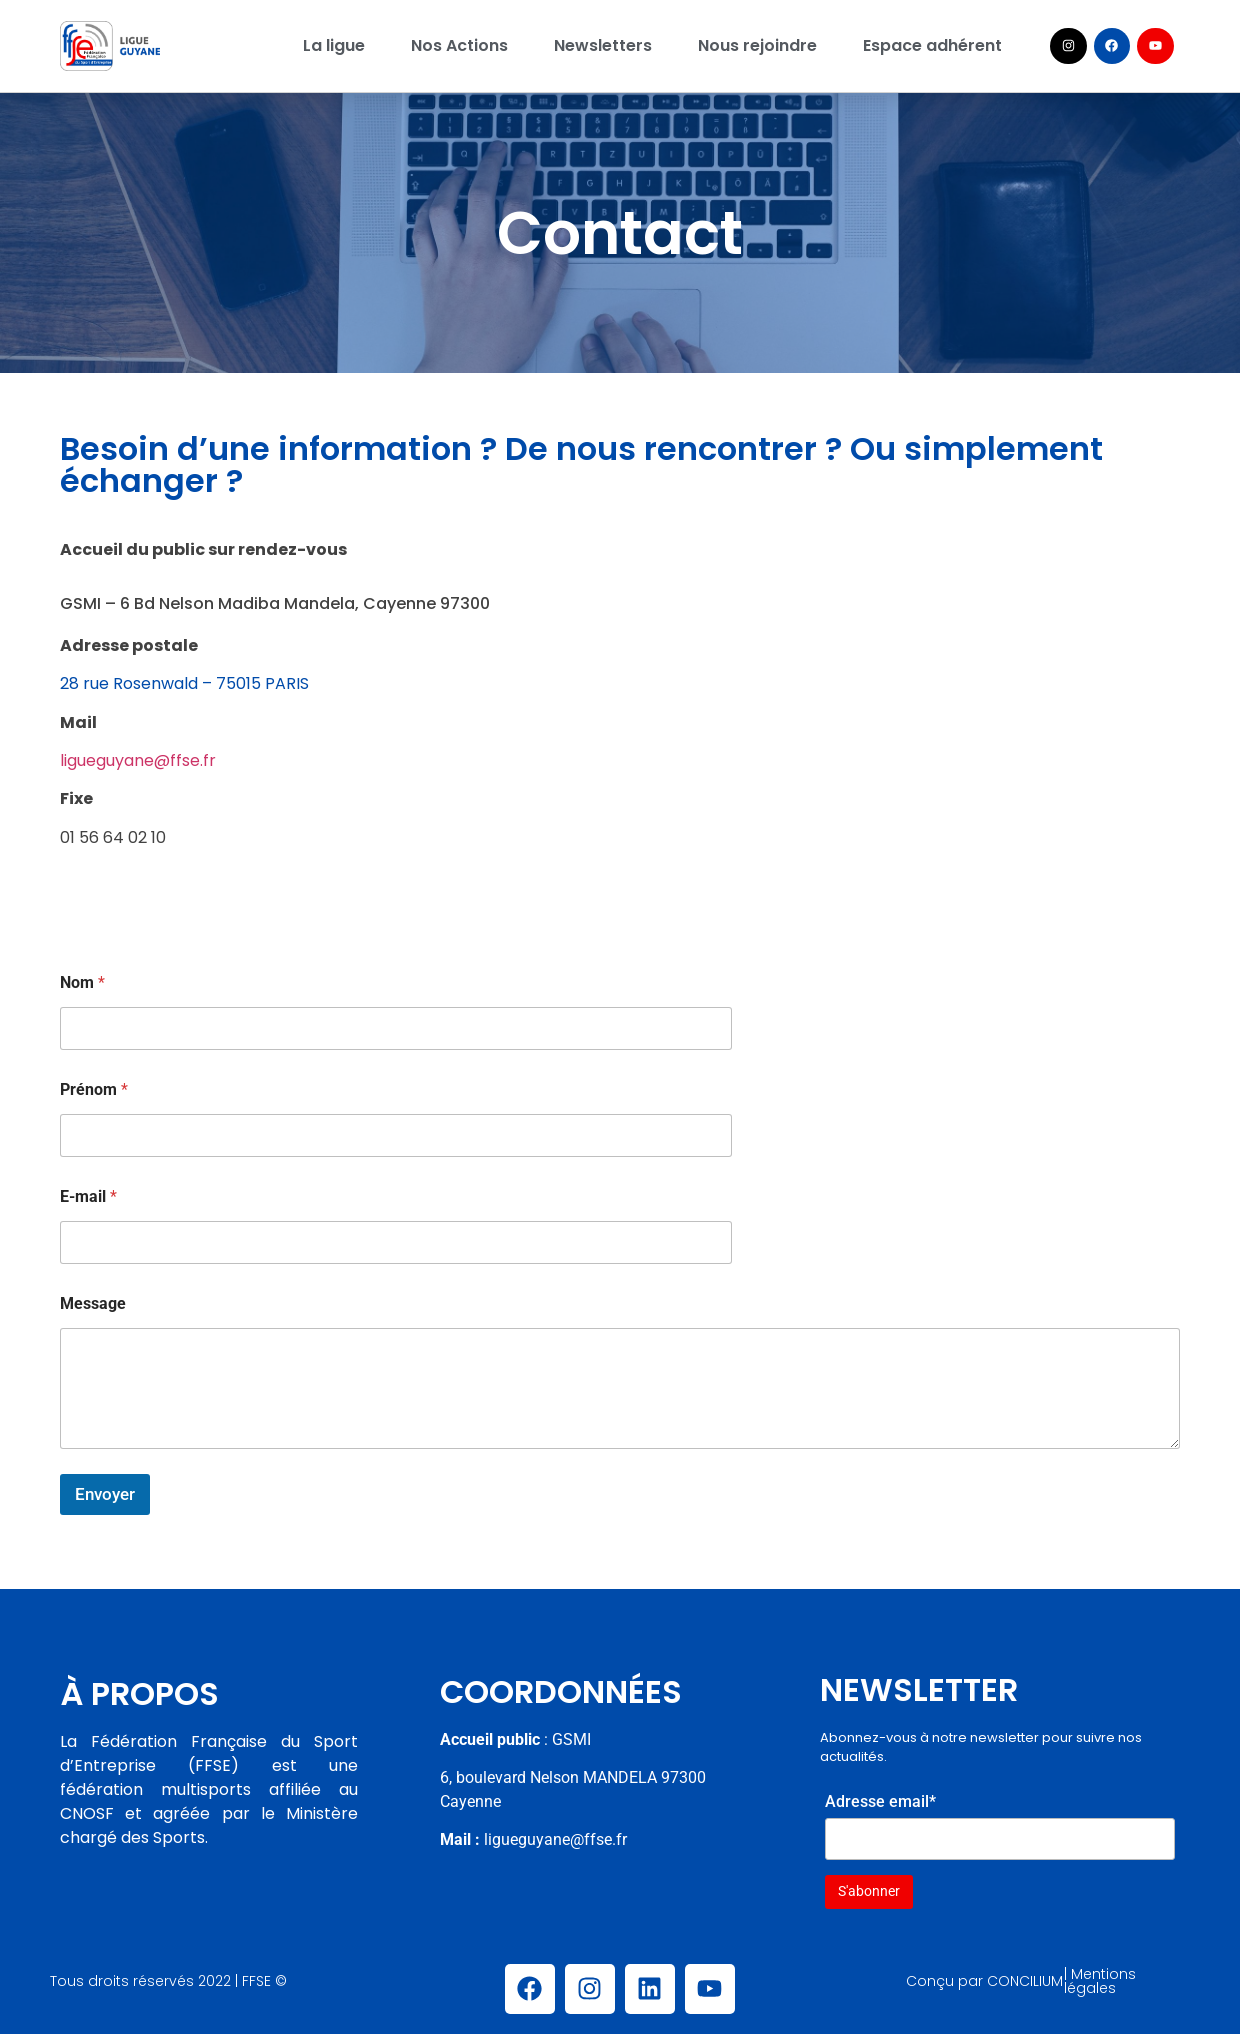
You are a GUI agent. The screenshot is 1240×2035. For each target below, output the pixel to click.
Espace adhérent (932, 45)
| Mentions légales (1100, 1981)
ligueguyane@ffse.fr (138, 760)
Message (93, 1303)
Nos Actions (459, 45)
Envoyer (105, 1494)
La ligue (334, 45)
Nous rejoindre (757, 45)
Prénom (94, 1089)
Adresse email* (880, 1802)
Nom (82, 982)
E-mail (88, 1196)
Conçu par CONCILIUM (984, 1981)
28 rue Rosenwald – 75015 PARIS (184, 683)
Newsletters (603, 45)
